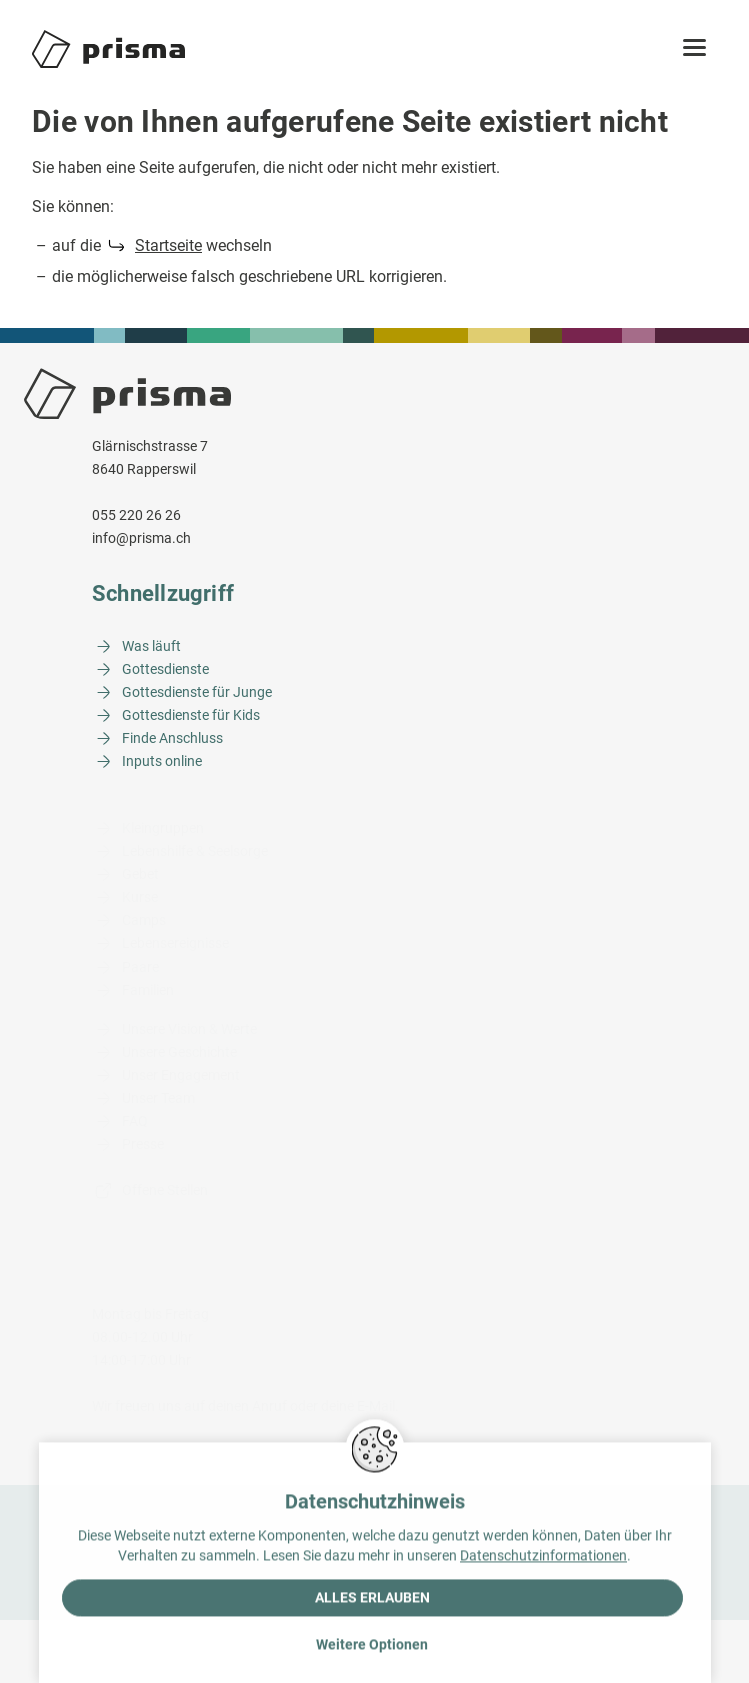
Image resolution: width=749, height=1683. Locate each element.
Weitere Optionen (372, 1647)
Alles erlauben (372, 1600)
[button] (694, 49)
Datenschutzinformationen (543, 1558)
